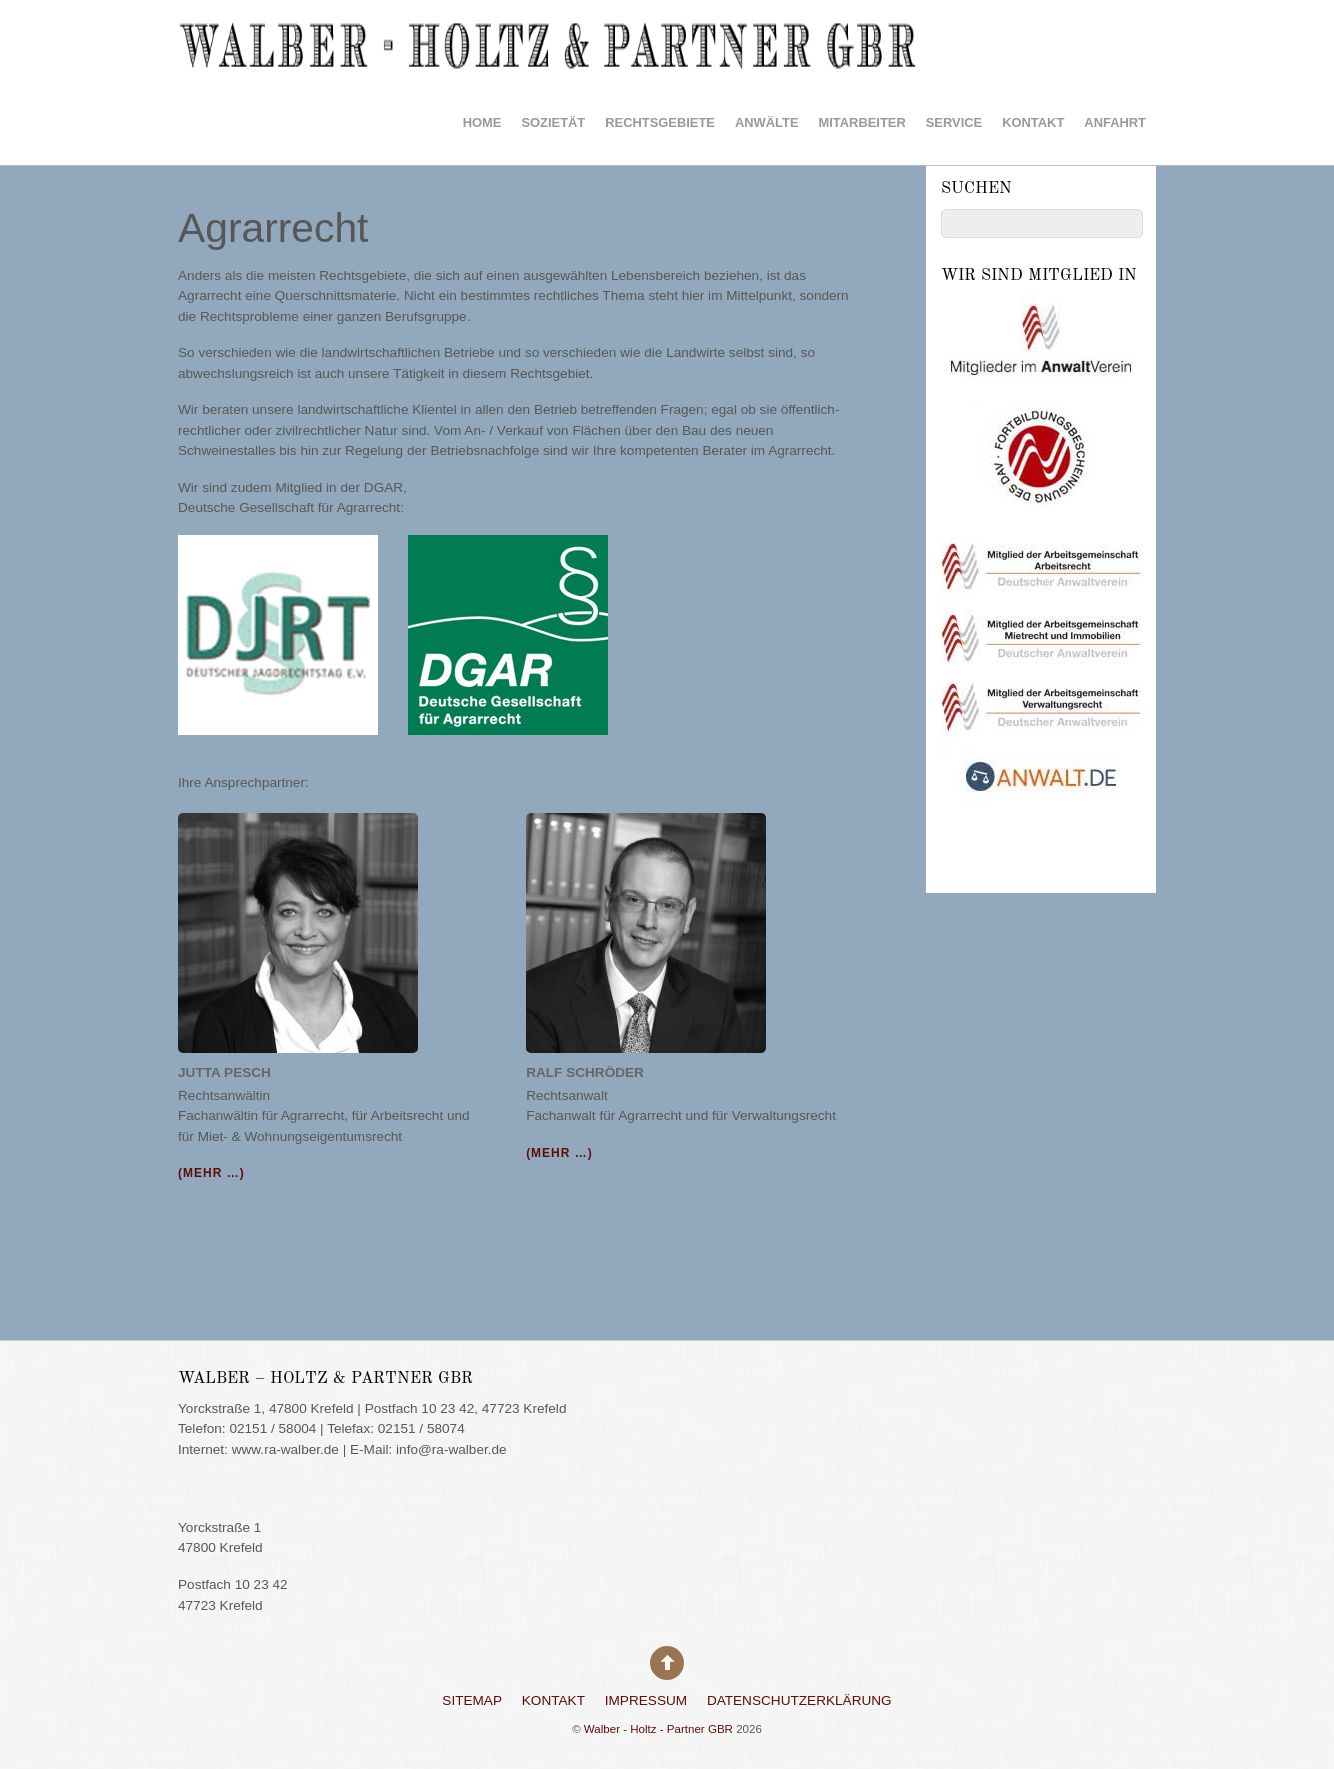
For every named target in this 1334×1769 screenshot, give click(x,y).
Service (954, 122)
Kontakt (1033, 122)
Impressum (646, 1700)
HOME (482, 122)
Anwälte (767, 122)
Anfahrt (1115, 122)
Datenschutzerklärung (799, 1700)
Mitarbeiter (862, 122)
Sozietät (553, 122)
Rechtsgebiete (660, 122)
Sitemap (472, 1700)
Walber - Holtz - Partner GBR (658, 1729)
